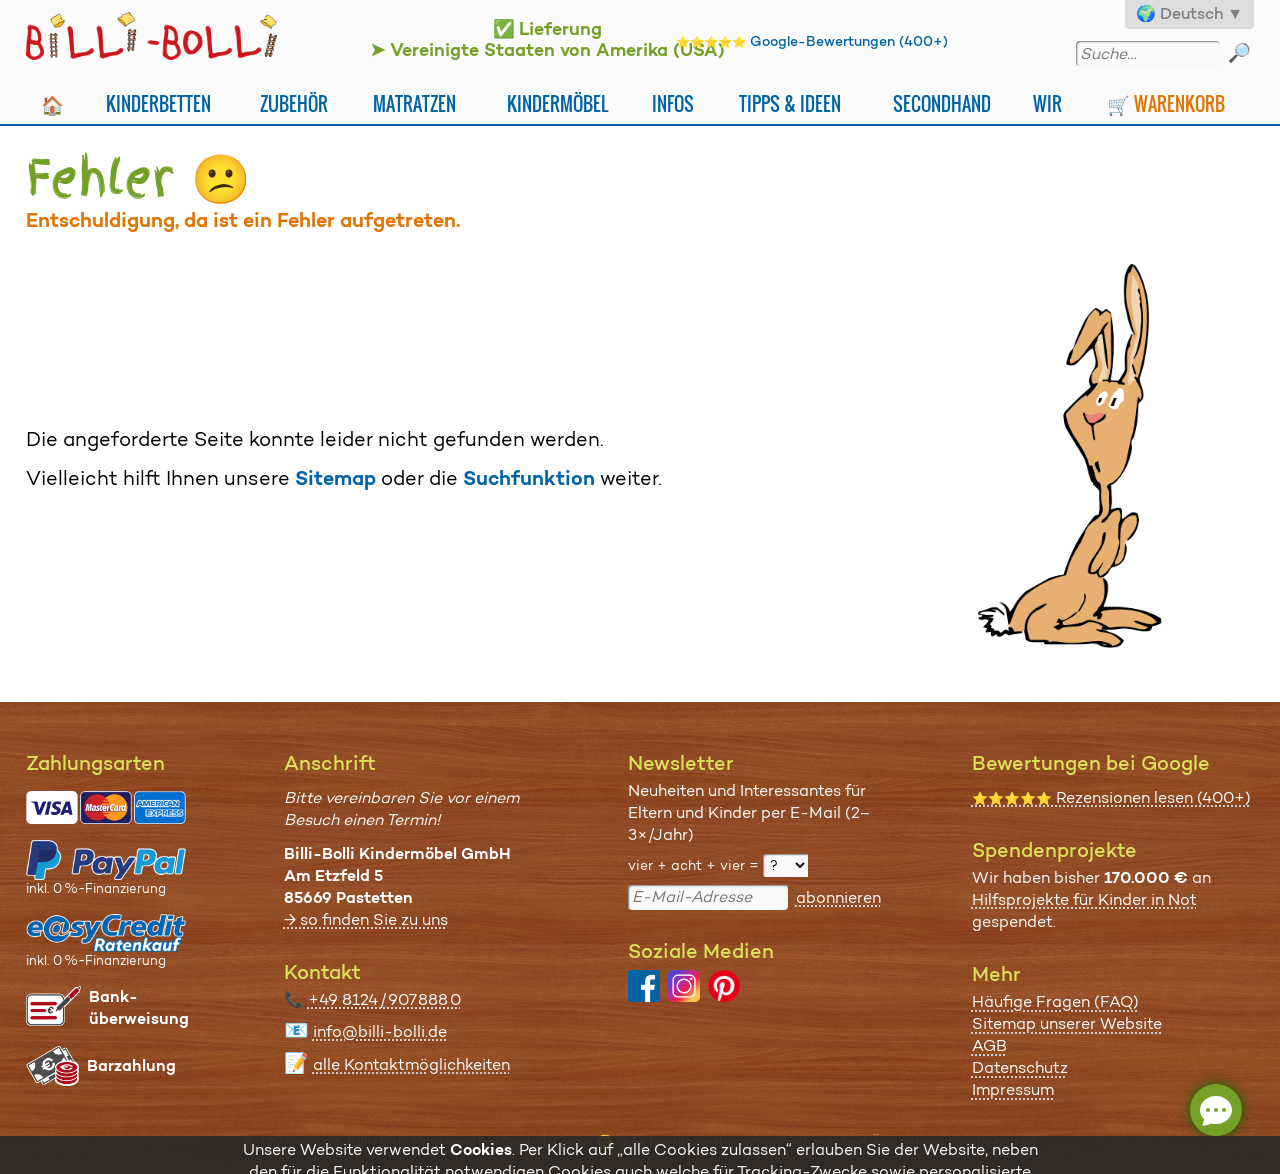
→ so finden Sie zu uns (366, 919)
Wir (1047, 103)
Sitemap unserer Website (1067, 1023)
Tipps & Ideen (790, 103)
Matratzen (414, 103)
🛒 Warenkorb (1166, 103)
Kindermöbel (557, 103)
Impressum (1013, 1089)
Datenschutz (1020, 1067)
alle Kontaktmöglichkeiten (411, 1064)
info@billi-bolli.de (380, 1031)
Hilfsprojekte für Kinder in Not (1084, 899)
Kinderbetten (158, 103)
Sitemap (335, 478)
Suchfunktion (529, 478)
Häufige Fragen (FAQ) (1055, 1001)
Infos (673, 103)
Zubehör (294, 103)
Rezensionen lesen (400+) (1111, 797)
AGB (989, 1045)
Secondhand (942, 103)
